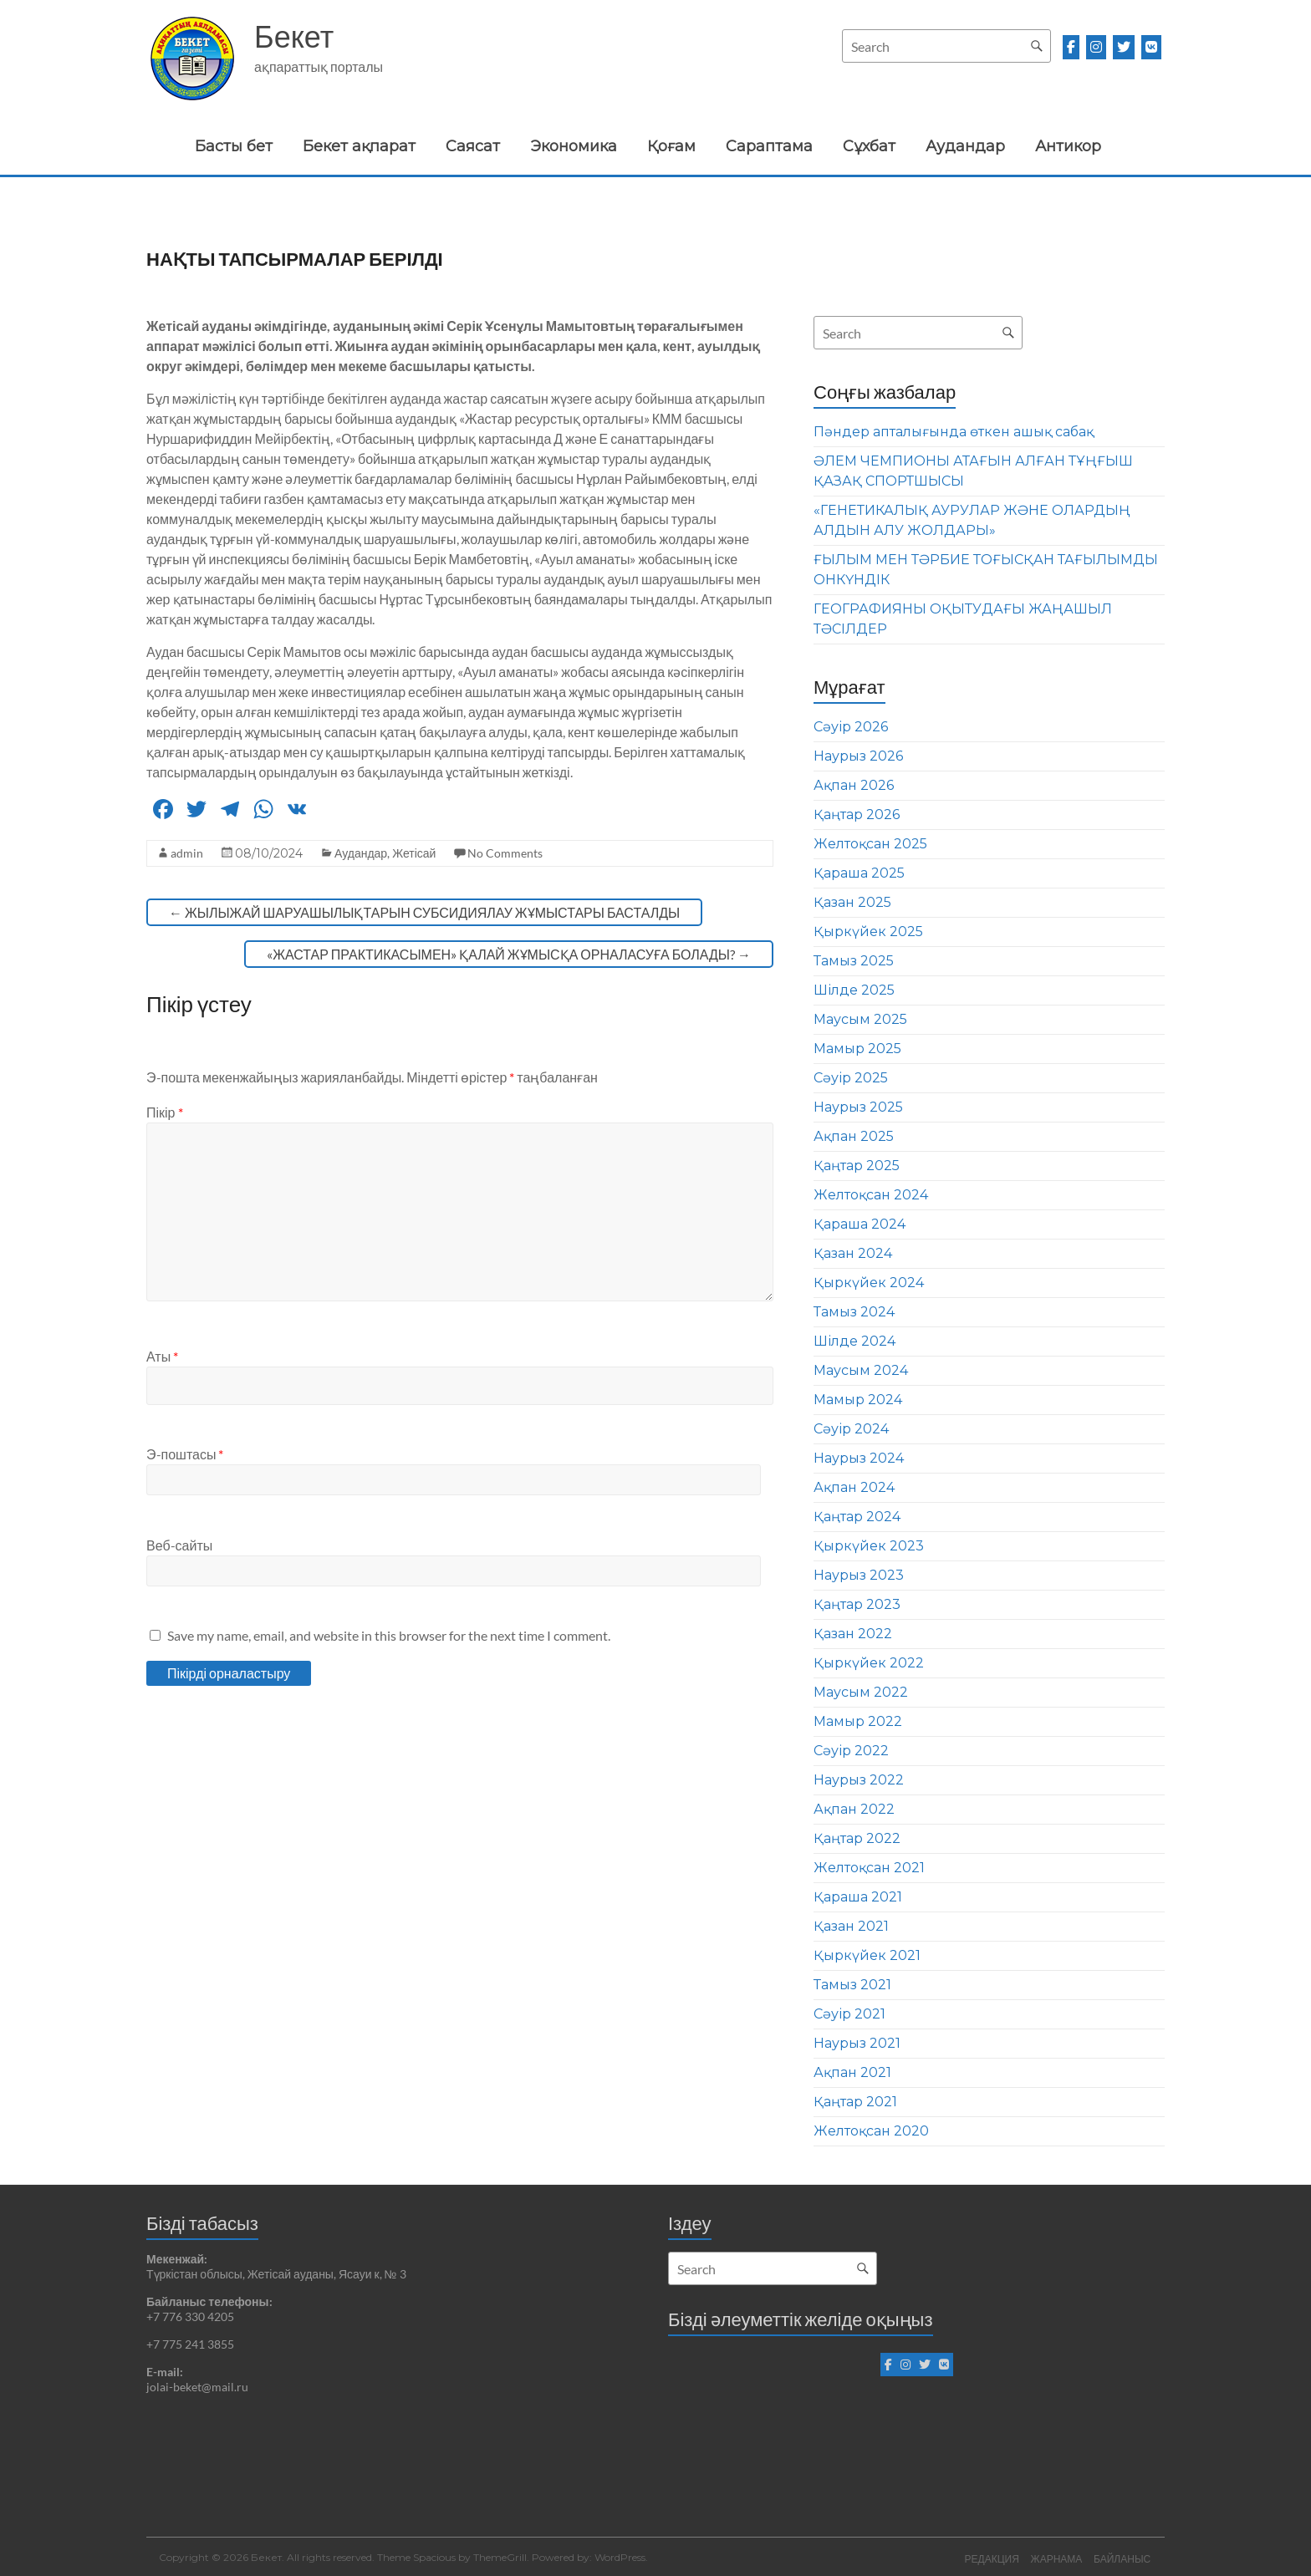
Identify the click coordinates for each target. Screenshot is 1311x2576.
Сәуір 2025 (851, 1078)
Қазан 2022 (853, 1634)
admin (187, 853)
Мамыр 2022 (858, 1721)
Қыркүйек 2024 (869, 1283)
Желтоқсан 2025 (870, 844)
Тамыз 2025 (854, 961)
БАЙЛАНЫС (1123, 2557)
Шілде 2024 (854, 1341)
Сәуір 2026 (851, 727)
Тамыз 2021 (852, 1985)
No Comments (505, 853)
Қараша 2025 (859, 873)
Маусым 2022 (861, 1692)
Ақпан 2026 (854, 785)
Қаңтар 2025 (857, 1165)
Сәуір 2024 (851, 1429)
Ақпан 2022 (854, 1809)
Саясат (473, 146)
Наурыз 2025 (858, 1107)
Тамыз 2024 (854, 1312)
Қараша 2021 (858, 1897)
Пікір (164, 1112)
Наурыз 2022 (859, 1780)
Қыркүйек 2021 (867, 1955)
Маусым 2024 (861, 1370)
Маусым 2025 (860, 1019)
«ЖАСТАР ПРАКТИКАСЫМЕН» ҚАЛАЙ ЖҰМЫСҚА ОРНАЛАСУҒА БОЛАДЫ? (509, 954)
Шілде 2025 (854, 990)
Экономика (573, 146)
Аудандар (965, 146)
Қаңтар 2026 (857, 814)
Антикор (1068, 146)
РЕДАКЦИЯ (989, 2557)
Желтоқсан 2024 (871, 1195)
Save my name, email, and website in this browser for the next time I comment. (388, 1635)
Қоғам (671, 146)
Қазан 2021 (851, 1926)
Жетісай (414, 853)
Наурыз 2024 (859, 1458)
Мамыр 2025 (857, 1048)
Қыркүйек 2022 (869, 1663)
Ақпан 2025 (854, 1136)
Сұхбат (869, 146)
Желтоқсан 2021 (869, 1868)
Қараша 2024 (859, 1224)
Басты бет (234, 146)
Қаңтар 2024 (857, 1517)
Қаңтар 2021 (855, 2102)
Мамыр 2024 (858, 1400)
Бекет (294, 36)
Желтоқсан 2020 (871, 2131)
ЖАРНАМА (1056, 2557)
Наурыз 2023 (859, 1575)
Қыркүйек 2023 (869, 1546)
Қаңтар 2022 (857, 1838)
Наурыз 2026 (858, 756)
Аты (162, 1356)
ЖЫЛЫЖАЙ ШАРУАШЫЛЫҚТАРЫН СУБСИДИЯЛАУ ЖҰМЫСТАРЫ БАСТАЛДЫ (424, 912)
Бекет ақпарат (359, 146)
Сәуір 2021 (849, 2014)
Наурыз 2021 (857, 2043)
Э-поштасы (184, 1454)
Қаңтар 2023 (857, 1604)
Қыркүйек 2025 (868, 931)
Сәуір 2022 (851, 1751)
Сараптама (769, 146)
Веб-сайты (179, 1545)
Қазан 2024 (853, 1253)
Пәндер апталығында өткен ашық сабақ (954, 432)
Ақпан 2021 (852, 2072)
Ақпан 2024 (854, 1487)
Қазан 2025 (852, 902)
